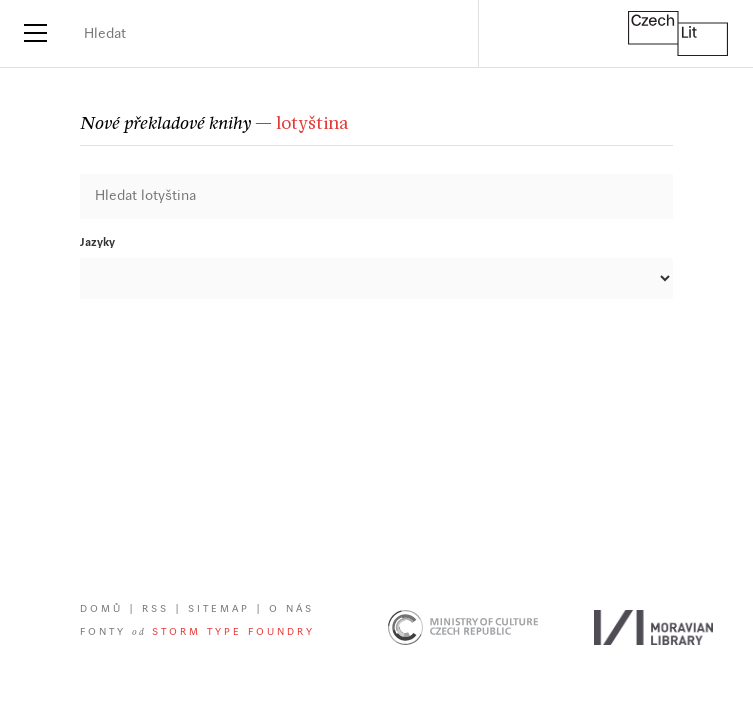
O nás (291, 609)
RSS (155, 609)
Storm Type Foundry (233, 632)
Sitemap (219, 609)
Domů (101, 609)
